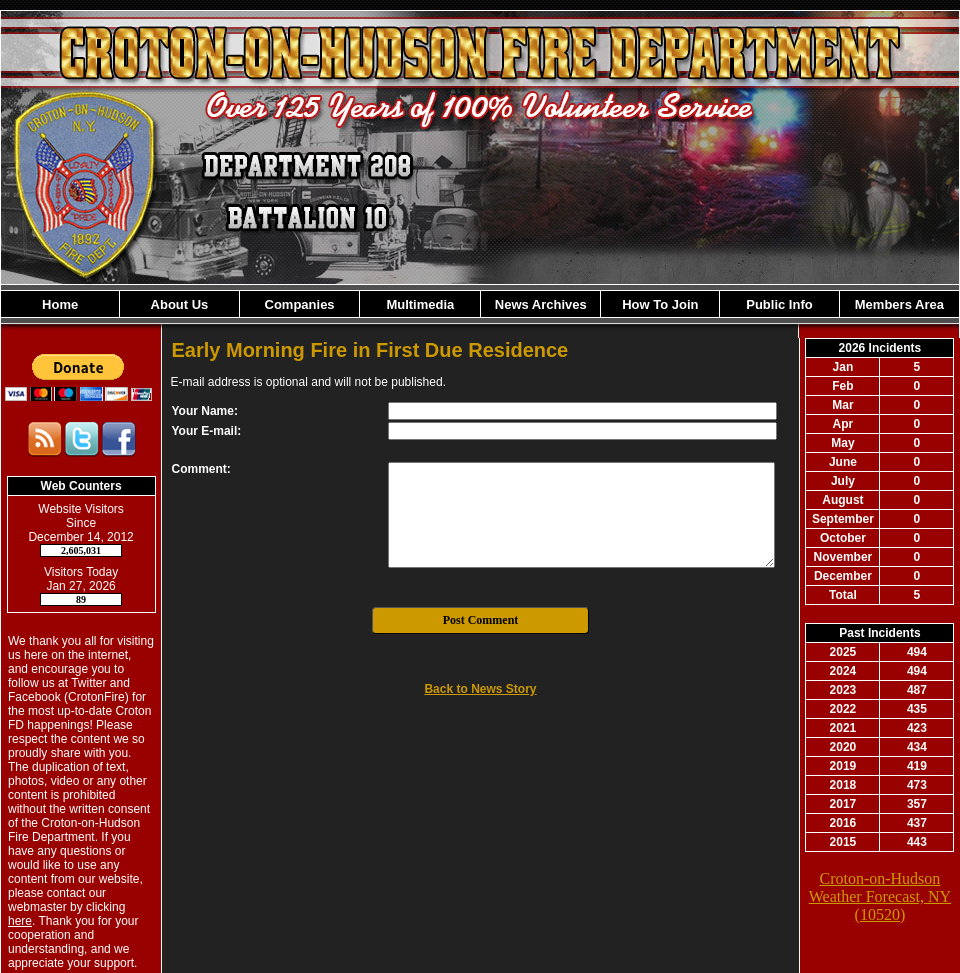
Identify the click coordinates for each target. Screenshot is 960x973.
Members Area (899, 304)
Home (60, 304)
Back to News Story (480, 689)
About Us (180, 304)
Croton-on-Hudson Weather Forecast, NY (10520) (880, 896)
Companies (300, 304)
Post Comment (481, 620)
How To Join (660, 304)
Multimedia (420, 304)
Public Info (779, 304)
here (20, 921)
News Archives (541, 304)
